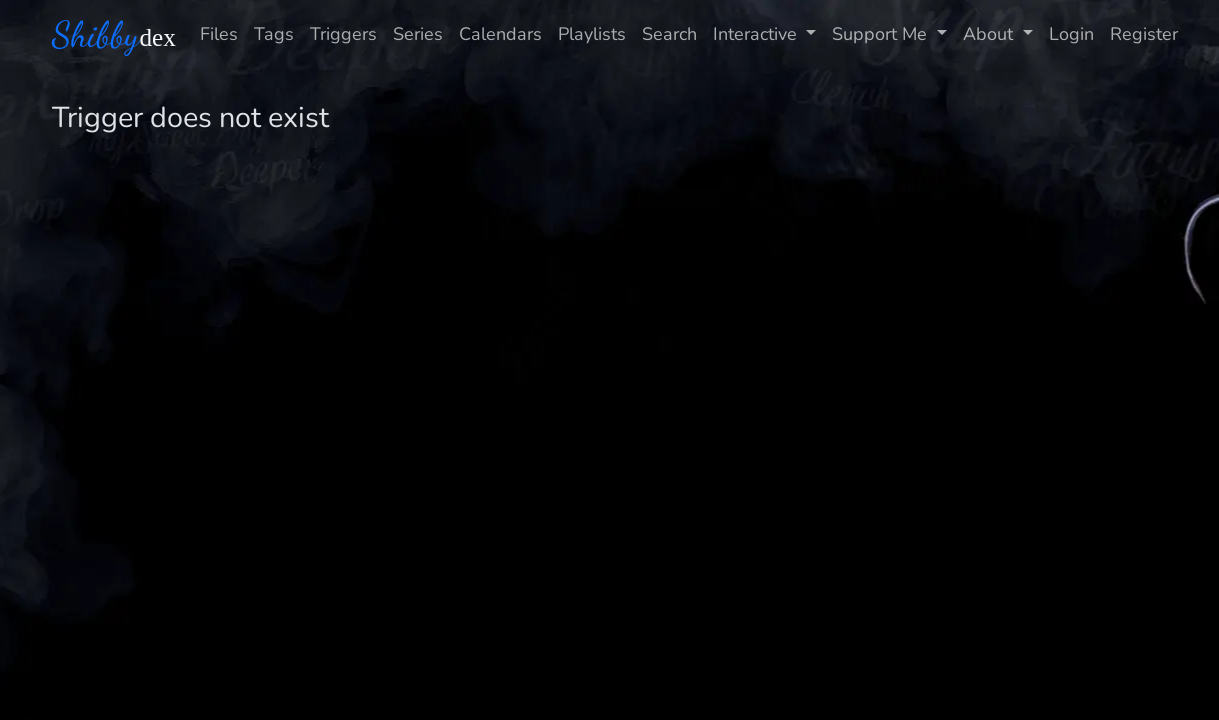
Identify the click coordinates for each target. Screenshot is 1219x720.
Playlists (592, 34)
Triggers (343, 34)
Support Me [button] (882, 34)
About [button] (990, 34)
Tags (274, 34)
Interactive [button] (757, 34)
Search (669, 34)
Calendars (500, 34)
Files (219, 34)
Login (1071, 34)
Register (1144, 34)
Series (418, 34)
